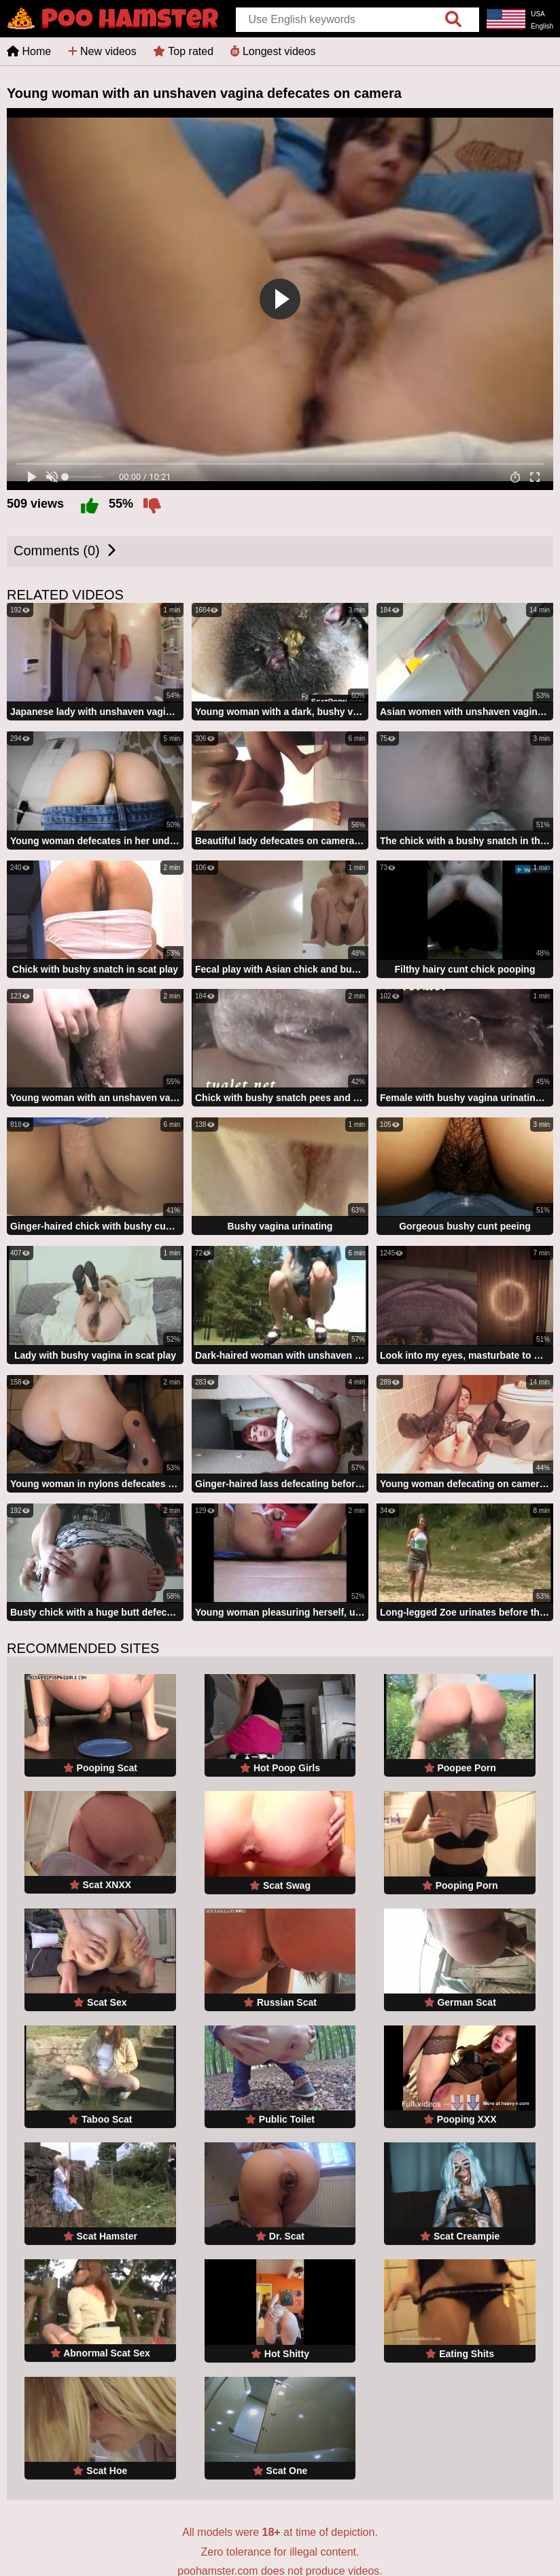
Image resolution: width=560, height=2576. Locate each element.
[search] (453, 19)
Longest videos (273, 51)
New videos (102, 51)
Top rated (183, 51)
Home (29, 51)
